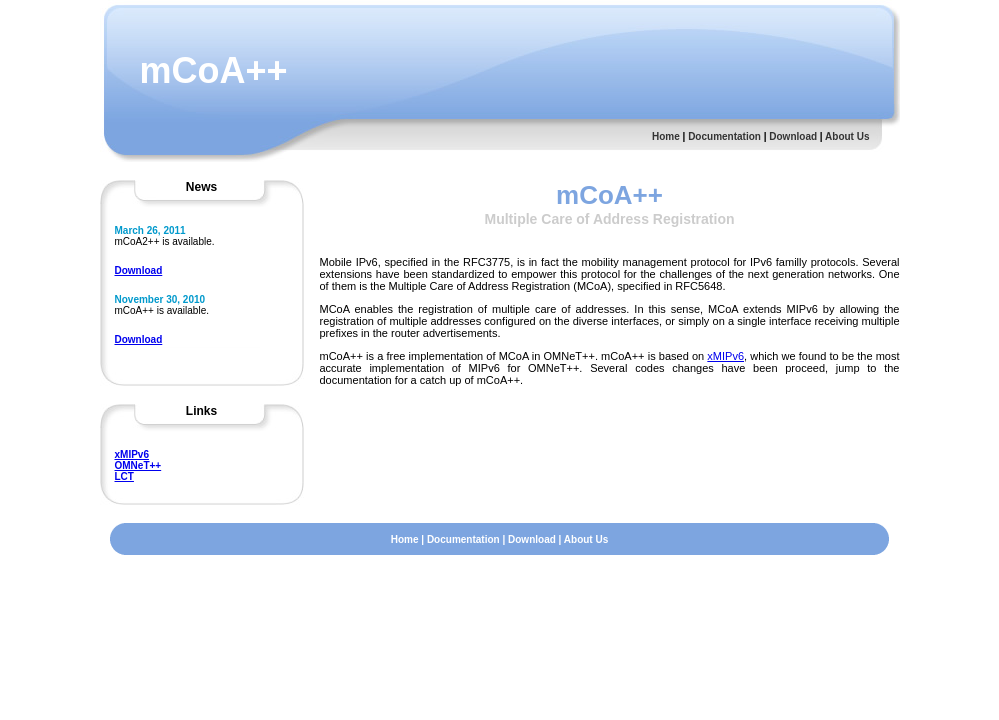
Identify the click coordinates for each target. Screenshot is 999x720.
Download (793, 136)
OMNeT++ (138, 465)
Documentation (724, 136)
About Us (847, 136)
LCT (124, 476)
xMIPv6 (132, 454)
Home (666, 136)
